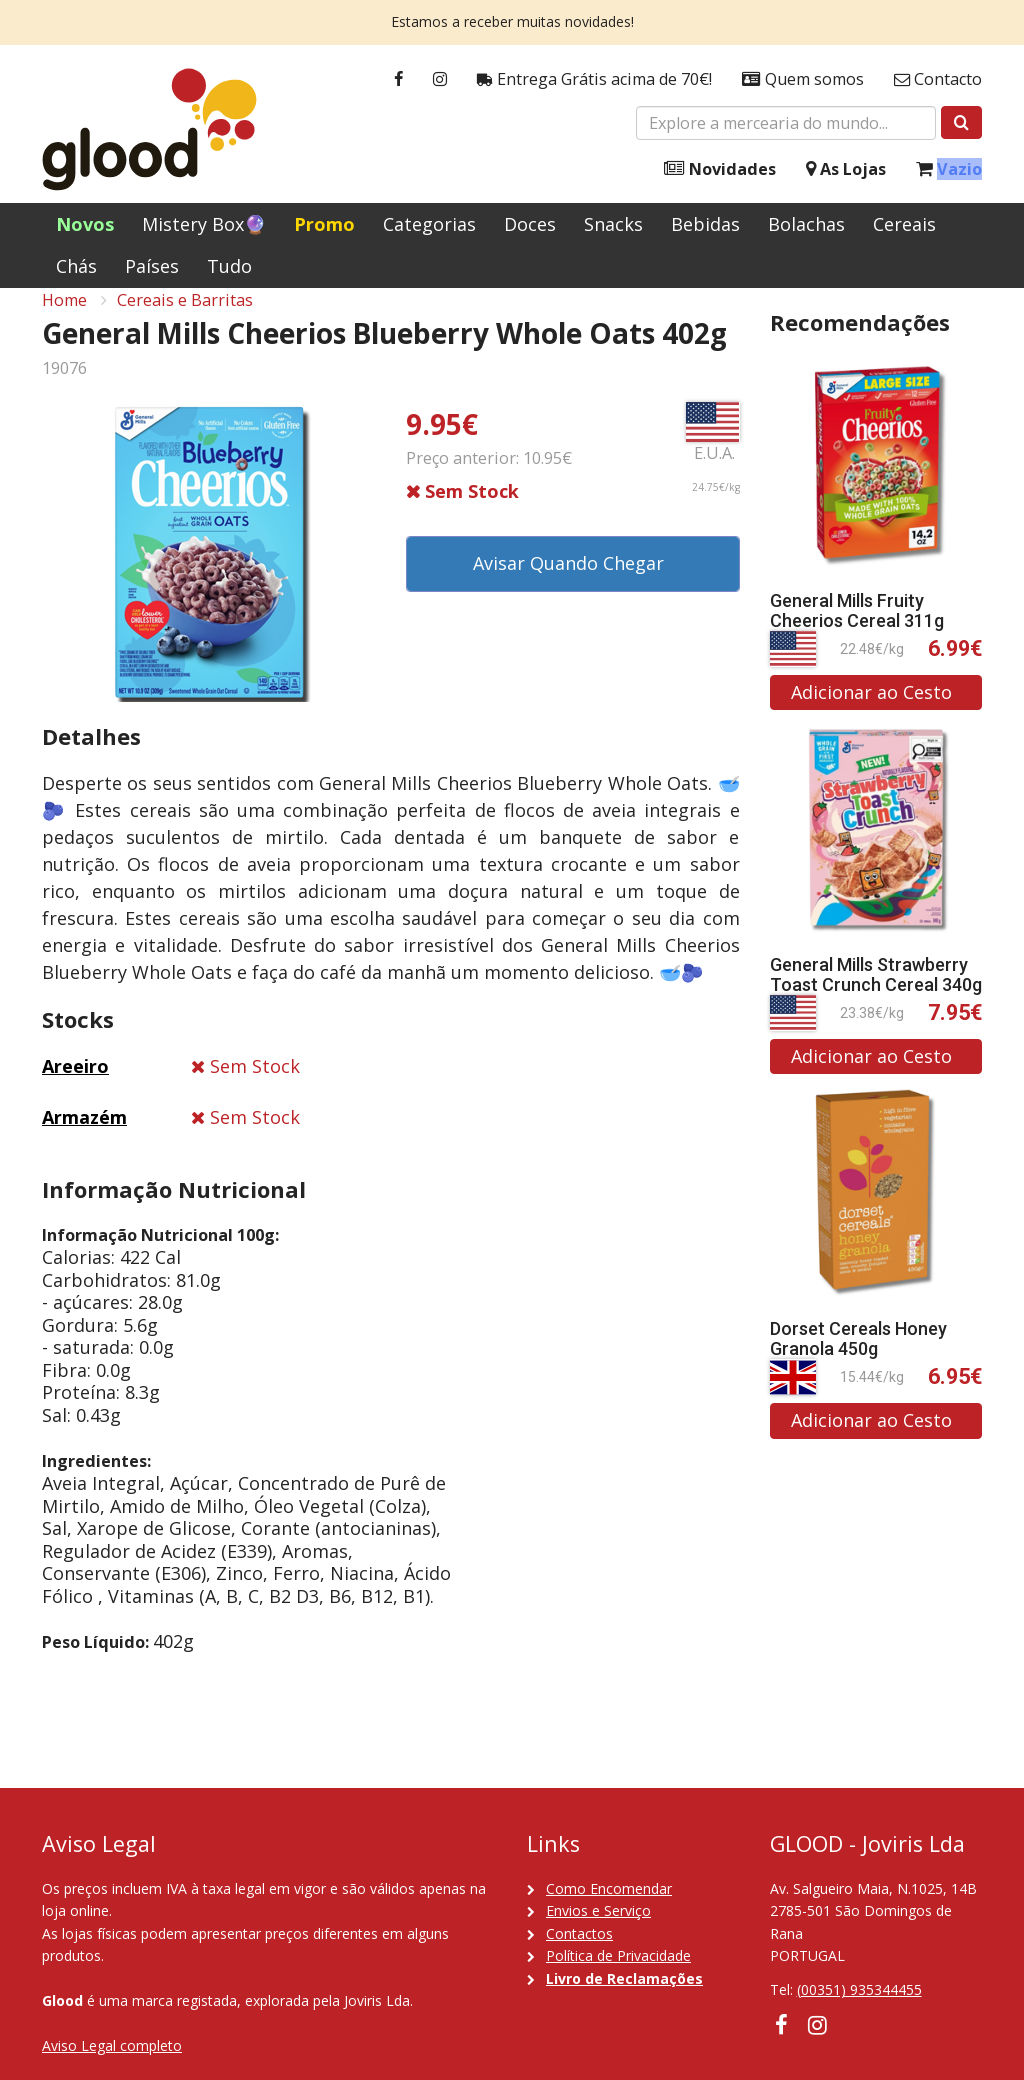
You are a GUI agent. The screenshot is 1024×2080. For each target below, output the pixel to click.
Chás (76, 266)
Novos (85, 224)
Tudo (229, 266)
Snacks (613, 224)
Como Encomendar (609, 1888)
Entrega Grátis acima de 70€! (594, 79)
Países (152, 266)
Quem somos (803, 79)
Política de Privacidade (618, 1955)
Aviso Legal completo (112, 2045)
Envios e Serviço (598, 1910)
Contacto (938, 79)
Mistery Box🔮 (204, 224)
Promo (324, 224)
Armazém (84, 1138)
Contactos (579, 1933)
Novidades (720, 169)
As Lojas (846, 169)
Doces (530, 224)
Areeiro (75, 1088)
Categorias (429, 224)
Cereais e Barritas (185, 321)
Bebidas (705, 224)
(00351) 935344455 (859, 1989)
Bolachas (806, 224)
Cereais (904, 224)
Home (64, 321)
